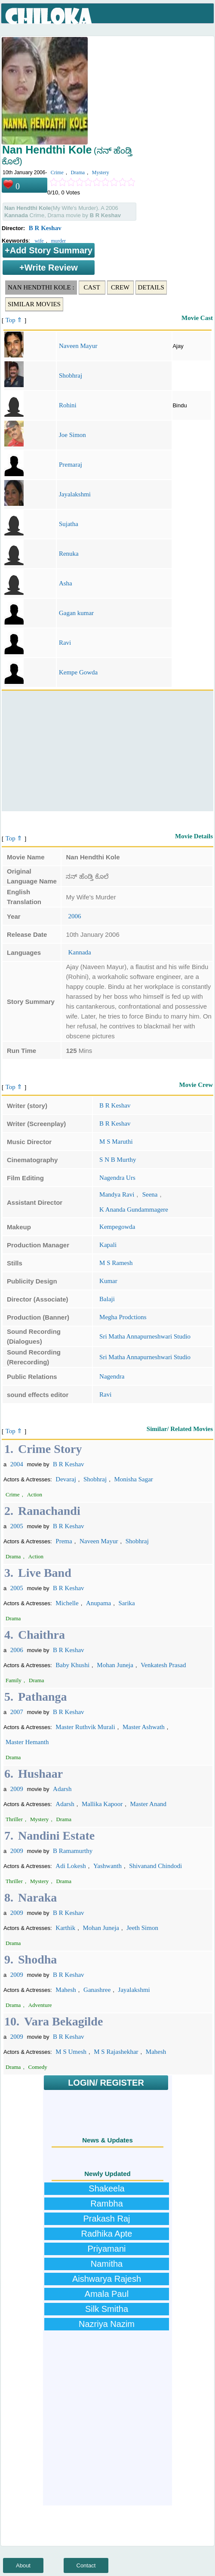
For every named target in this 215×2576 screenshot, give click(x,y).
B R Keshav (45, 228)
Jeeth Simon (142, 1927)
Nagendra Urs (117, 1177)
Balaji (107, 1299)
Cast (91, 287)
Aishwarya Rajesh (106, 2279)
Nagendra (111, 1376)
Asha (65, 583)
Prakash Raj (106, 2218)
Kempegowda (117, 1226)
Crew (120, 287)
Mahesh (65, 1989)
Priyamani (107, 2248)
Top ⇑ (14, 320)
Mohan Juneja (115, 1665)
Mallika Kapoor (102, 1803)
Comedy (37, 2067)
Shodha (37, 1959)
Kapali (108, 1244)
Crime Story (50, 1449)
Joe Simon (72, 434)
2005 (16, 1526)
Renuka (69, 553)
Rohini (68, 405)
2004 (16, 1464)
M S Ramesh (116, 1262)
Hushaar (40, 1773)
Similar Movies (34, 304)
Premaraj (70, 464)
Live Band (44, 1573)
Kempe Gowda (78, 672)
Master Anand (148, 1803)
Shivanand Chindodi (155, 1865)
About (23, 2565)
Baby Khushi (72, 1665)
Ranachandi (49, 1511)
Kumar (108, 1280)
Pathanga (42, 1696)
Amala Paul (107, 2294)
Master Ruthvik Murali (85, 1726)
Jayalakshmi (75, 494)
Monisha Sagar (133, 1479)
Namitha (107, 2263)
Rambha (106, 2203)
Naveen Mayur (78, 345)
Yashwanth (107, 1865)
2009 (16, 1788)
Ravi (65, 642)
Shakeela (106, 2188)
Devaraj (65, 1479)
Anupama (98, 1603)
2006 (74, 916)
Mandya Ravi (116, 1194)
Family (14, 1680)
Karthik (65, 1927)
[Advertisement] (107, 751)
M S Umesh (70, 2051)
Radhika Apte (106, 2233)
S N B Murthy (117, 1159)
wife (38, 241)
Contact (86, 2565)
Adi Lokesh (70, 1865)
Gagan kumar (76, 612)
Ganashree (97, 1989)
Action (34, 1494)
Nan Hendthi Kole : (41, 287)
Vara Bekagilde (63, 2021)
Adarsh (62, 1788)
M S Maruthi (116, 1141)
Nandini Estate (56, 1835)
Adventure (40, 2005)
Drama (78, 172)
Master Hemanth (27, 1742)
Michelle (66, 1603)
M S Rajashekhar (116, 2051)
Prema (63, 1541)
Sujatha (68, 523)
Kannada (79, 952)
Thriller (14, 1819)
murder (58, 241)
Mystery (100, 172)
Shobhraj (70, 375)
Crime (57, 172)
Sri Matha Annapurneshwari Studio (144, 1336)
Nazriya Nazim (107, 2324)
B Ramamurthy (72, 1850)
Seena (150, 1194)
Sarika (126, 1603)
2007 (16, 1711)
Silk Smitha (106, 2309)
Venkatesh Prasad (163, 1665)
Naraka (37, 1897)
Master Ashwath (144, 1726)
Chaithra (41, 1634)
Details (151, 287)
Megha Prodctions (123, 1317)
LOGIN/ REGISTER (106, 2082)
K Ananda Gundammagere (133, 1209)
